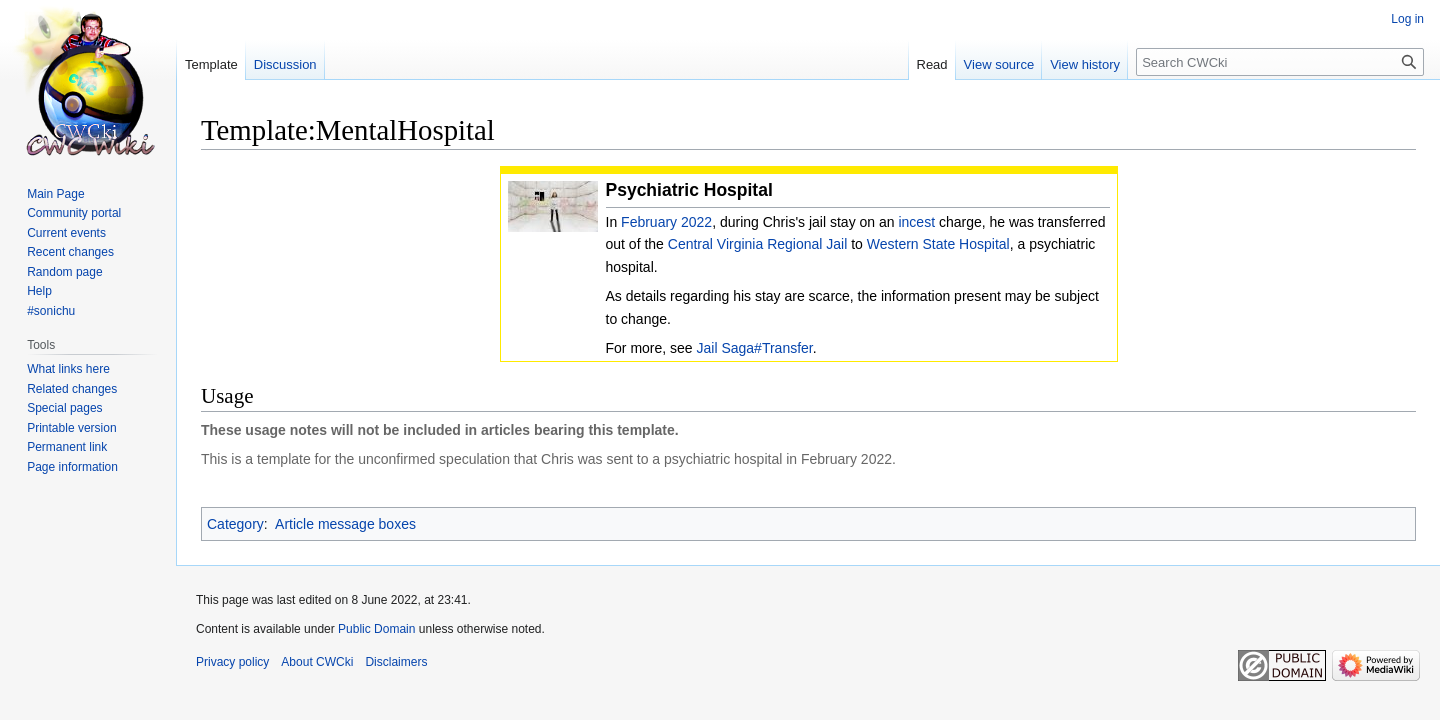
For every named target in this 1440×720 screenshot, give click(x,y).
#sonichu (51, 311)
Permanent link (67, 447)
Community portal (74, 213)
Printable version (71, 428)
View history (1085, 64)
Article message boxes (345, 524)
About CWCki (317, 662)
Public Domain (376, 629)
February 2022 (666, 222)
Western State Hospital (938, 244)
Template (211, 64)
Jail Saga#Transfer (755, 348)
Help (39, 291)
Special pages (64, 408)
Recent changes (70, 252)
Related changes (72, 389)
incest (916, 222)
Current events (66, 233)
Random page (64, 272)
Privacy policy (232, 662)
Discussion (285, 64)
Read (932, 64)
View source (999, 64)
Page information (72, 467)
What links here (68, 369)
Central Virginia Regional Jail (758, 244)
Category (235, 524)
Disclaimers (396, 662)
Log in (1407, 19)
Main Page (55, 194)
